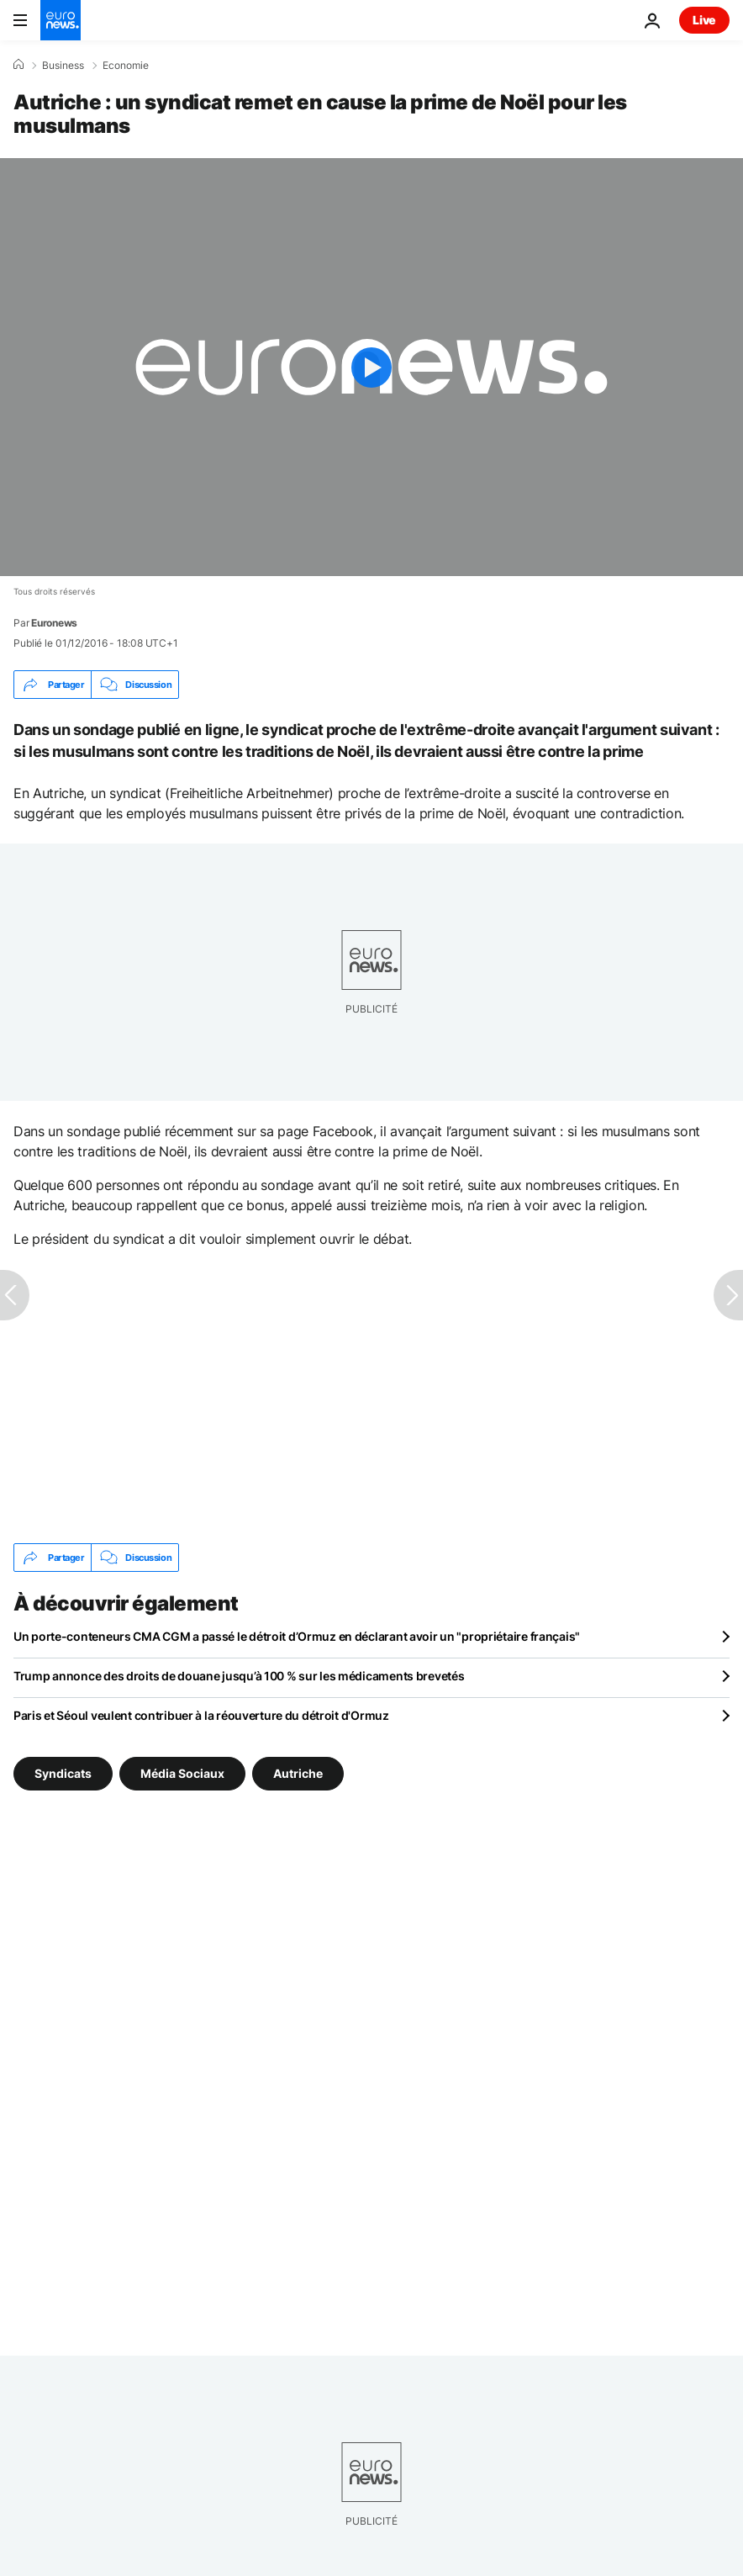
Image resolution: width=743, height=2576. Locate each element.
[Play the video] (371, 367)
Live (704, 20)
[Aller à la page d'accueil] (60, 20)
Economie (126, 66)
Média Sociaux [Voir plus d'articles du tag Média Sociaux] (182, 1773)
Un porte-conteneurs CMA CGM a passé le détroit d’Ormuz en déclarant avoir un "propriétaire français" (296, 1636)
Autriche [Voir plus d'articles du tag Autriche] (298, 1773)
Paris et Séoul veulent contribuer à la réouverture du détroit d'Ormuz (201, 1715)
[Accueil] (18, 65)
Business (63, 66)
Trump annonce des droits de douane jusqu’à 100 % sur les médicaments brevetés (238, 1676)
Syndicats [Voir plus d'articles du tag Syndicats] (63, 1773)
